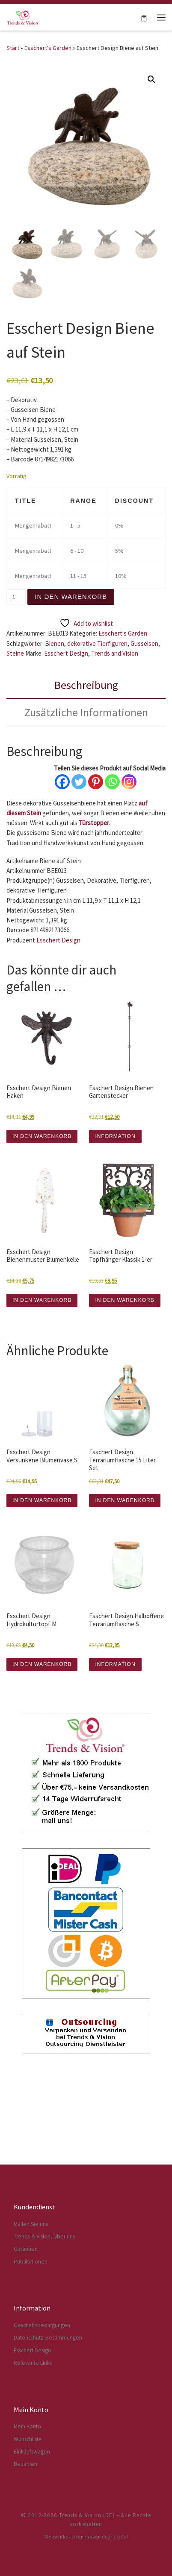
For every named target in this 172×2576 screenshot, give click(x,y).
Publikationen (30, 2341)
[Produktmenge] (16, 596)
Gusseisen (144, 643)
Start (12, 48)
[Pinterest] (95, 781)
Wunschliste (28, 2518)
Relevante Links (33, 2442)
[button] (151, 79)
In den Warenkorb (71, 596)
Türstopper (94, 823)
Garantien (26, 2328)
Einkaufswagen (32, 2531)
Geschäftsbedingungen (42, 2404)
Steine (15, 653)
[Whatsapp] (112, 781)
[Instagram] (129, 781)
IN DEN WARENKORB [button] (41, 1136)
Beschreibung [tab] (86, 685)
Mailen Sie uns (31, 2303)
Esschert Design (66, 653)
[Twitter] (78, 781)
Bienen (54, 643)
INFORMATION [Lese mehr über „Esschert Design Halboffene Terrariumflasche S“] (115, 1664)
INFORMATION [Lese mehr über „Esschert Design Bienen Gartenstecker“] (115, 1136)
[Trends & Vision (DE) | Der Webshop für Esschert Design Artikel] (22, 16)
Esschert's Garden (47, 48)
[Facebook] (62, 781)
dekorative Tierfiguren (97, 643)
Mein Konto (27, 2505)
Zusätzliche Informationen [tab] (86, 712)
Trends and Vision (114, 653)
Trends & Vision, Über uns (44, 2315)
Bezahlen (25, 2543)
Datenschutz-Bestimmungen (48, 2417)
